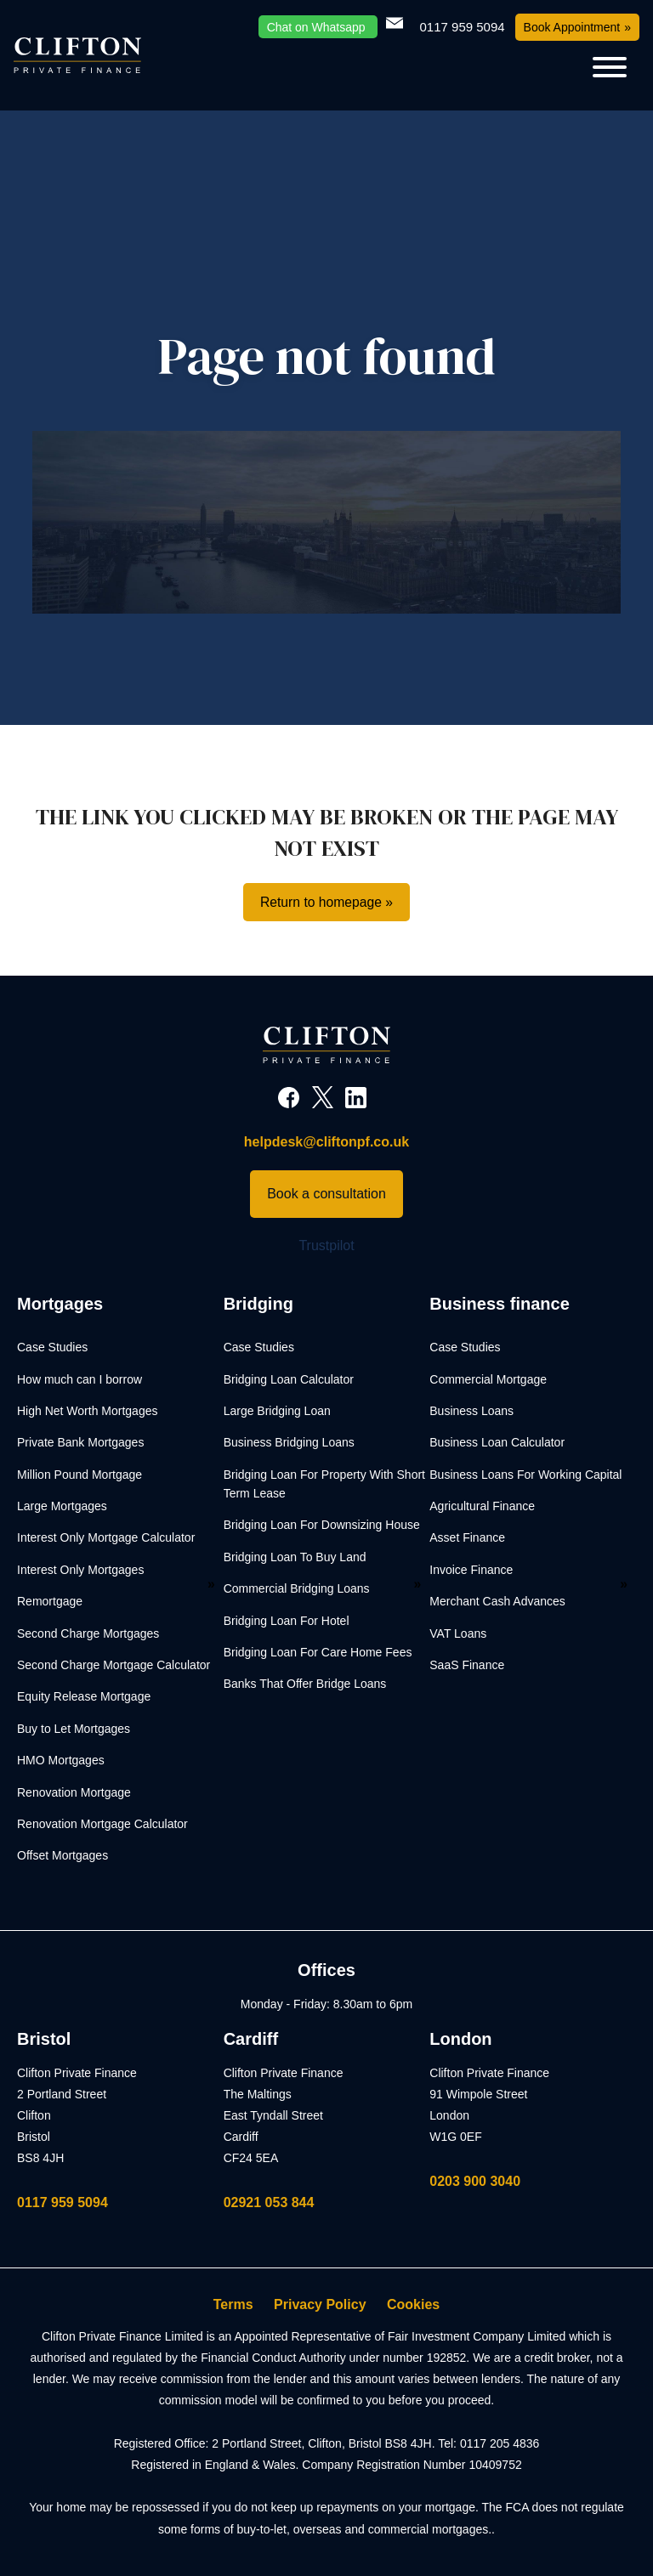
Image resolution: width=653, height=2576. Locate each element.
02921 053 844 (269, 2202)
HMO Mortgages (61, 1761)
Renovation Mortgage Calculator (102, 1824)
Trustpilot (326, 1245)
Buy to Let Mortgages (73, 1728)
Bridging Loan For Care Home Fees (318, 1653)
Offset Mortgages (62, 1856)
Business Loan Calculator (497, 1443)
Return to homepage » (326, 902)
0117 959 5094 (62, 2202)
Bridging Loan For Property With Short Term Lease (324, 1484)
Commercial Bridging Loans (297, 1589)
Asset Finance (467, 1538)
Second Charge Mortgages (88, 1633)
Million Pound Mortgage (79, 1474)
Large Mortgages (62, 1507)
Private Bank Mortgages (80, 1443)
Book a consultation (326, 1193)
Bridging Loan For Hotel (286, 1621)
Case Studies (52, 1348)
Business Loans (471, 1411)
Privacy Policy (320, 2305)
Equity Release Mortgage (83, 1697)
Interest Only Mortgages (80, 1570)
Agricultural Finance (482, 1507)
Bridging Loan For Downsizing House (322, 1525)
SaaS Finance (466, 1666)
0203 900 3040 (474, 2181)
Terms (233, 2305)
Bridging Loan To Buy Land (295, 1557)
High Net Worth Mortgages (87, 1411)
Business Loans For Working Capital (525, 1474)
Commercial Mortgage (488, 1379)
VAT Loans (457, 1633)
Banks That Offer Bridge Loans (305, 1684)
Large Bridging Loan (277, 1411)
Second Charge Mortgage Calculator (113, 1666)
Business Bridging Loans (289, 1443)
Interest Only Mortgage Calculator (106, 1538)
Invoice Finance (471, 1570)
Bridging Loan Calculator (289, 1379)
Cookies (413, 2305)
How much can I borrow (79, 1379)
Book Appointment (572, 27)
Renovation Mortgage (74, 1792)
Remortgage (49, 1602)
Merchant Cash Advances (497, 1602)
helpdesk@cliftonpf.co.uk (326, 1142)
